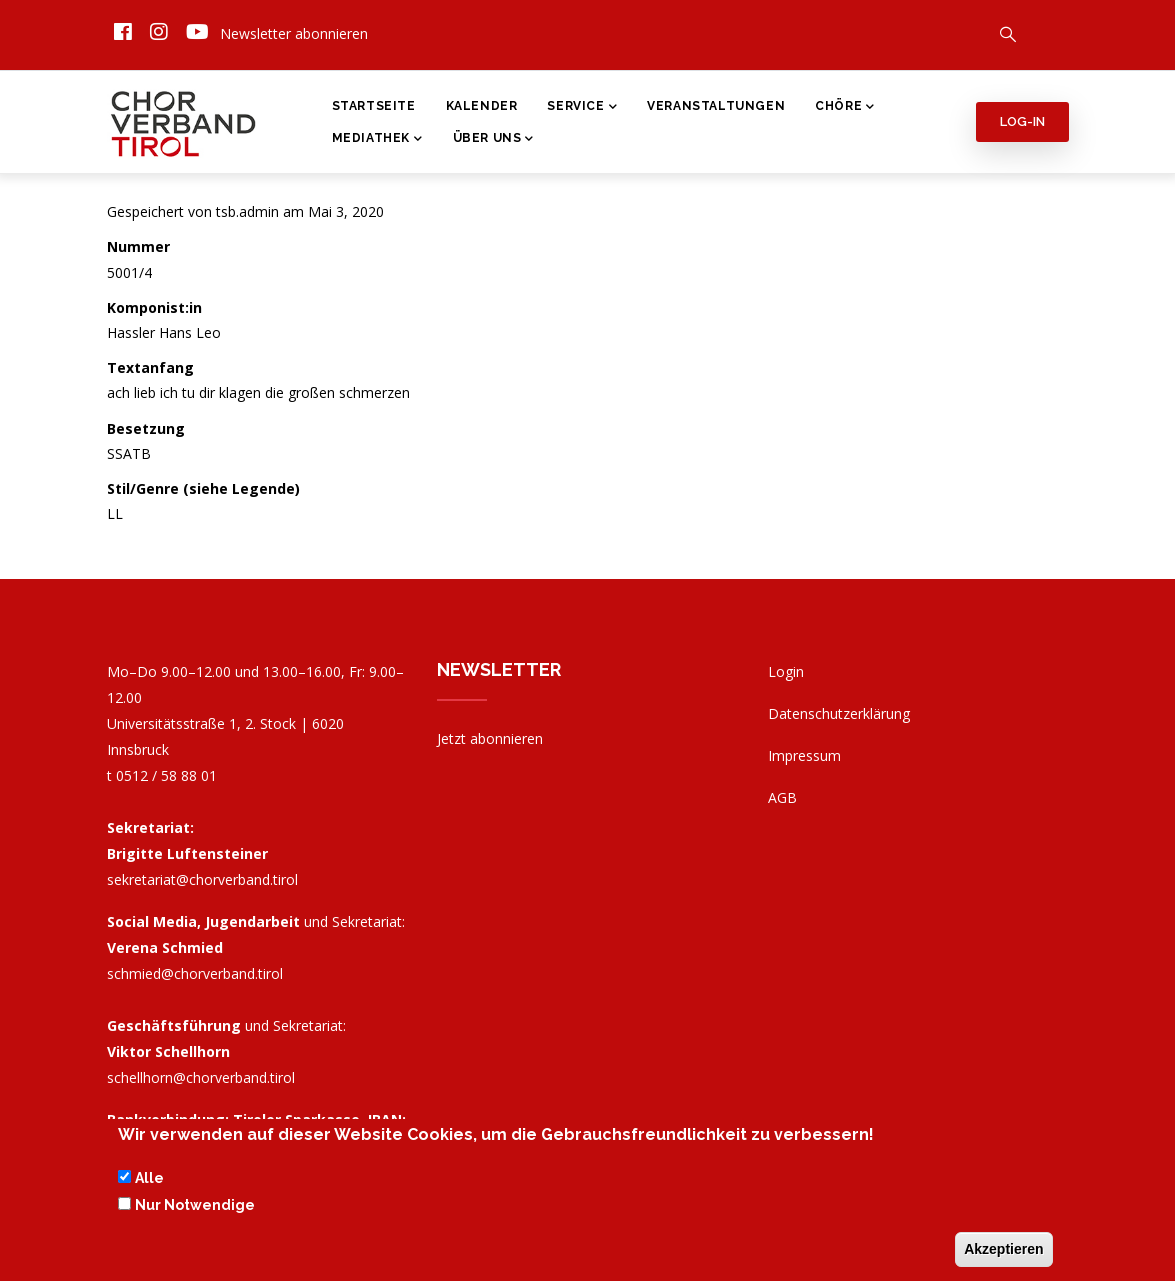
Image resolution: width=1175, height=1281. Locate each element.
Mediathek (377, 140)
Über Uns (493, 140)
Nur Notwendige (195, 1205)
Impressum (804, 755)
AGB (782, 797)
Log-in (1022, 121)
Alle (149, 1179)
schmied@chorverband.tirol (195, 973)
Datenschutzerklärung (839, 713)
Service (582, 108)
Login (786, 671)
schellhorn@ (201, 1077)
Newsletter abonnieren (294, 33)
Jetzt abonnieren (490, 738)
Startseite (374, 106)
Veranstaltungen (716, 106)
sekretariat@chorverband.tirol (202, 879)
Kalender (482, 106)
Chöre (845, 108)
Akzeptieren (1003, 1250)
